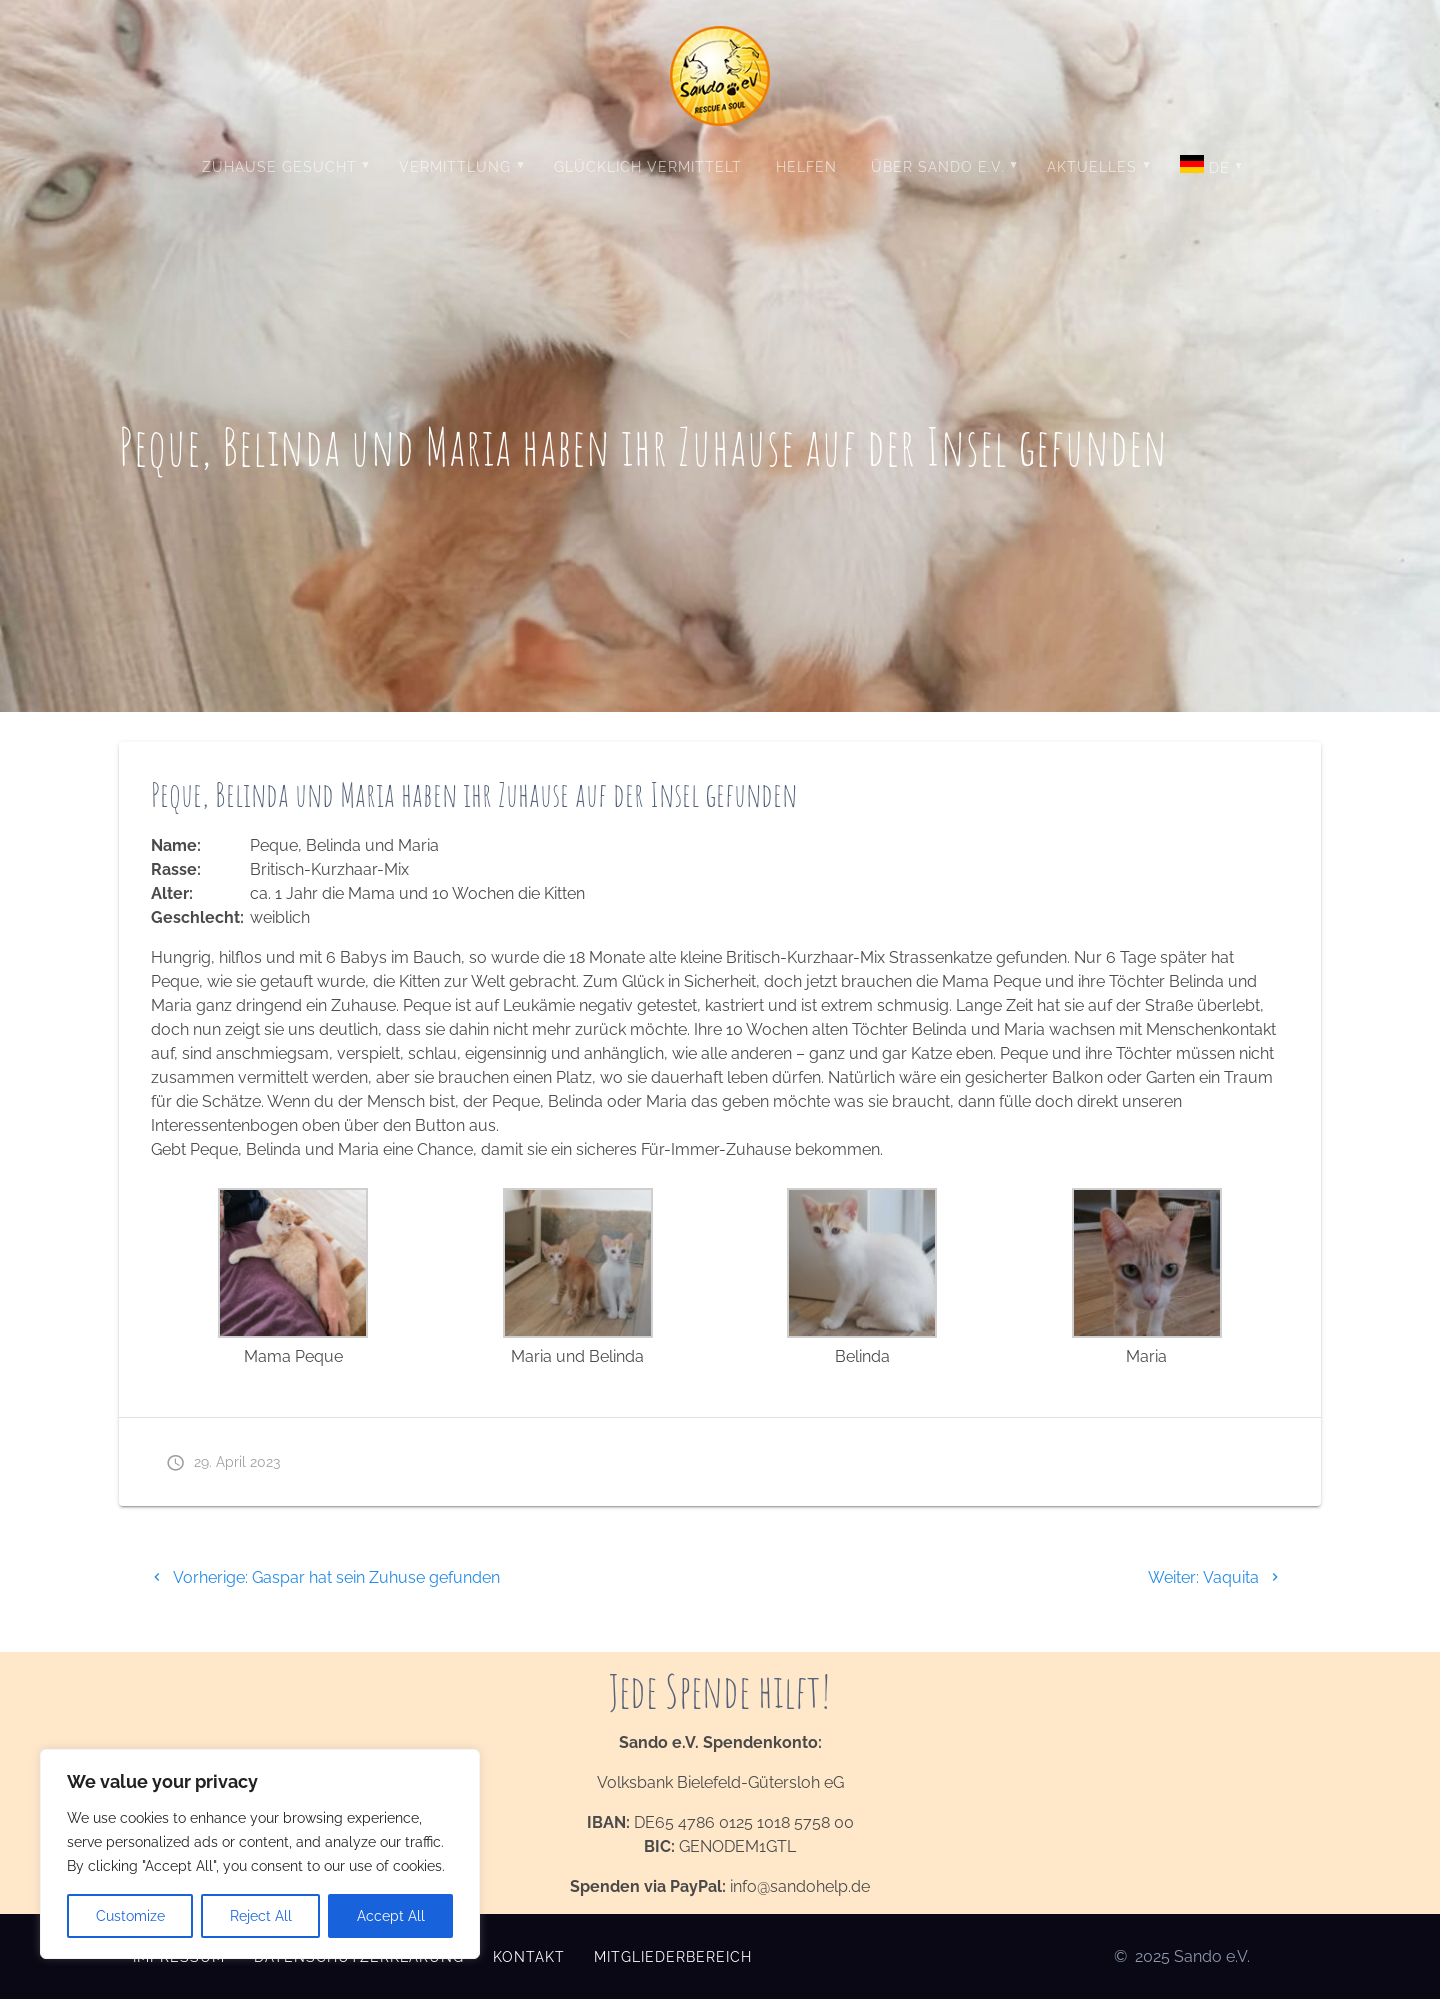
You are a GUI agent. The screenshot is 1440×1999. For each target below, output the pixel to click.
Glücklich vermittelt (648, 166)
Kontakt (529, 1957)
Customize (130, 1916)
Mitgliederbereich (673, 1957)
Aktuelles (1092, 166)
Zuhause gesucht (279, 166)
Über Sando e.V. (938, 166)
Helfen (806, 166)
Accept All (391, 1916)
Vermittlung (455, 166)
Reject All (261, 1916)
